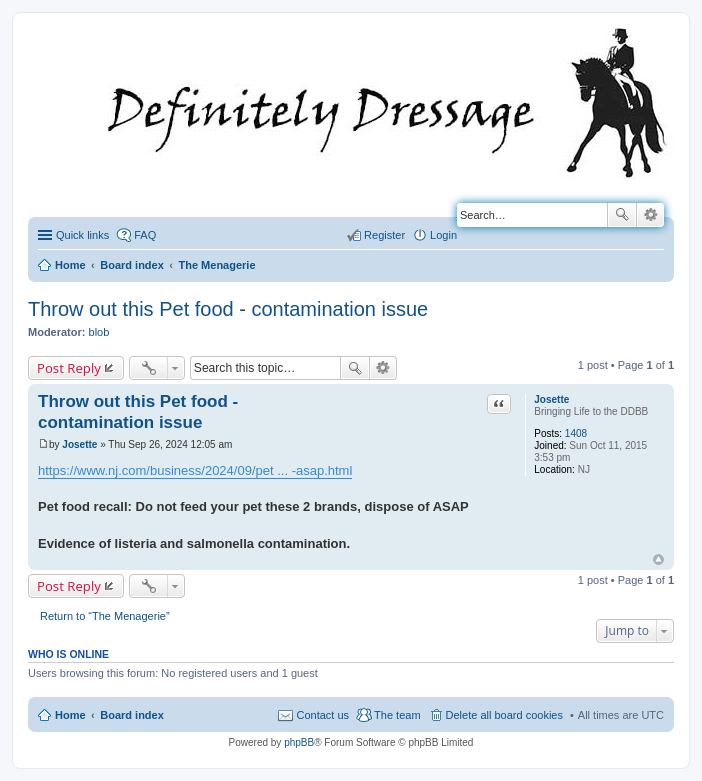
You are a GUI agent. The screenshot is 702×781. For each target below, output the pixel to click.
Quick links (82, 235)
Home (70, 715)
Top (658, 559)
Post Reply (69, 368)
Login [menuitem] (443, 235)
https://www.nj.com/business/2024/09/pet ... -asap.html (195, 470)
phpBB (299, 742)
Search (622, 215)
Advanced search (650, 215)
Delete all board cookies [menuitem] (504, 715)
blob (99, 332)
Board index (132, 715)
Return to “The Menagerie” (105, 616)
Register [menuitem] (384, 235)
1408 (576, 433)
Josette (551, 399)
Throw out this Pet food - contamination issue (228, 309)
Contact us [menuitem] (322, 715)
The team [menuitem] (397, 715)
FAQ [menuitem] (145, 235)
